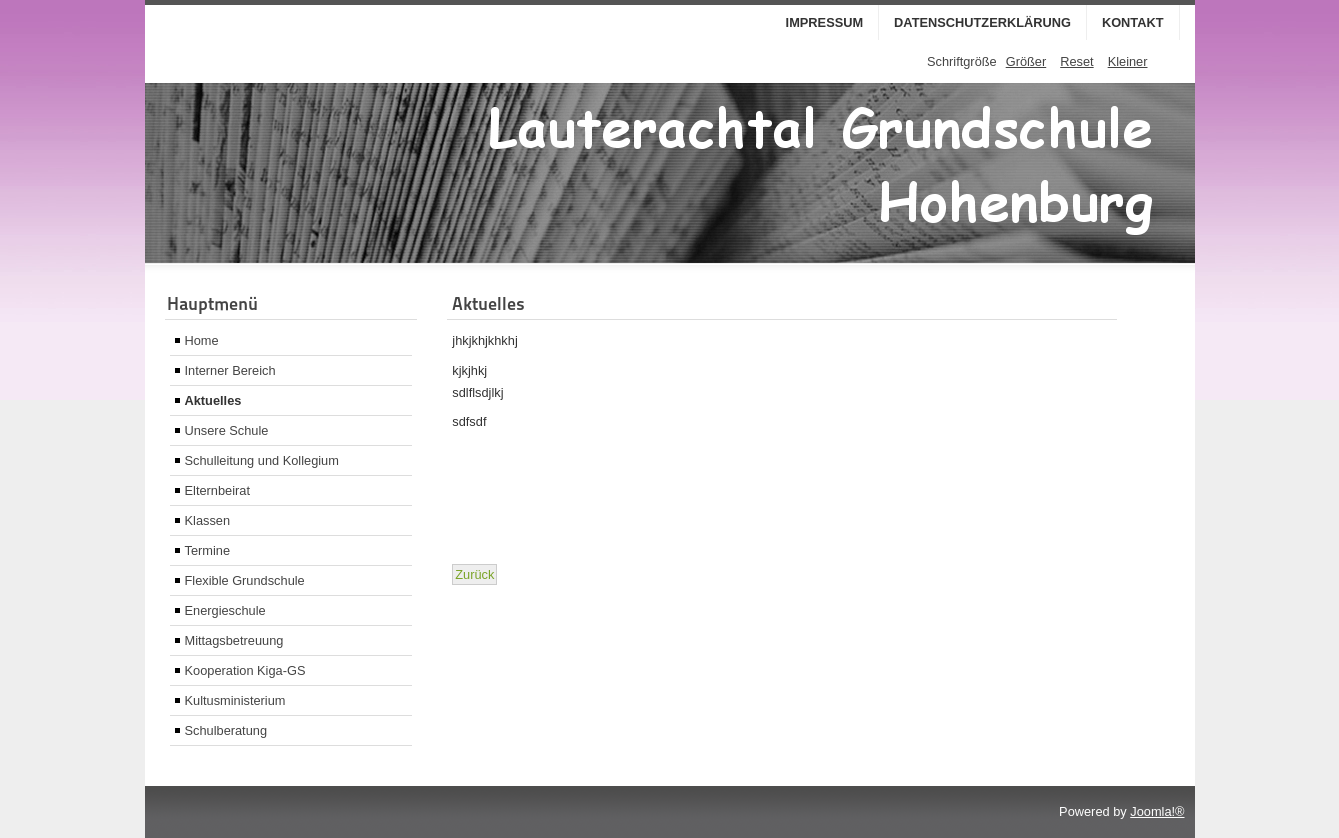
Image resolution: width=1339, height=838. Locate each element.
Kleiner (1128, 61)
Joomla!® (1157, 811)
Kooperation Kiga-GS (245, 670)
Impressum (825, 22)
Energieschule (225, 610)
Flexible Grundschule (245, 580)
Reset (1076, 61)
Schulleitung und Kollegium (262, 460)
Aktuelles (213, 400)
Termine (208, 550)
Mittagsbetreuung (234, 640)
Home (202, 340)
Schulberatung (226, 730)
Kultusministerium (235, 700)
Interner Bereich (230, 370)
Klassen (208, 520)
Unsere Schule (227, 430)
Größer (1026, 61)
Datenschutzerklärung (982, 22)
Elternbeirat (217, 490)
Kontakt (1133, 22)
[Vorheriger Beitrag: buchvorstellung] (474, 574)
